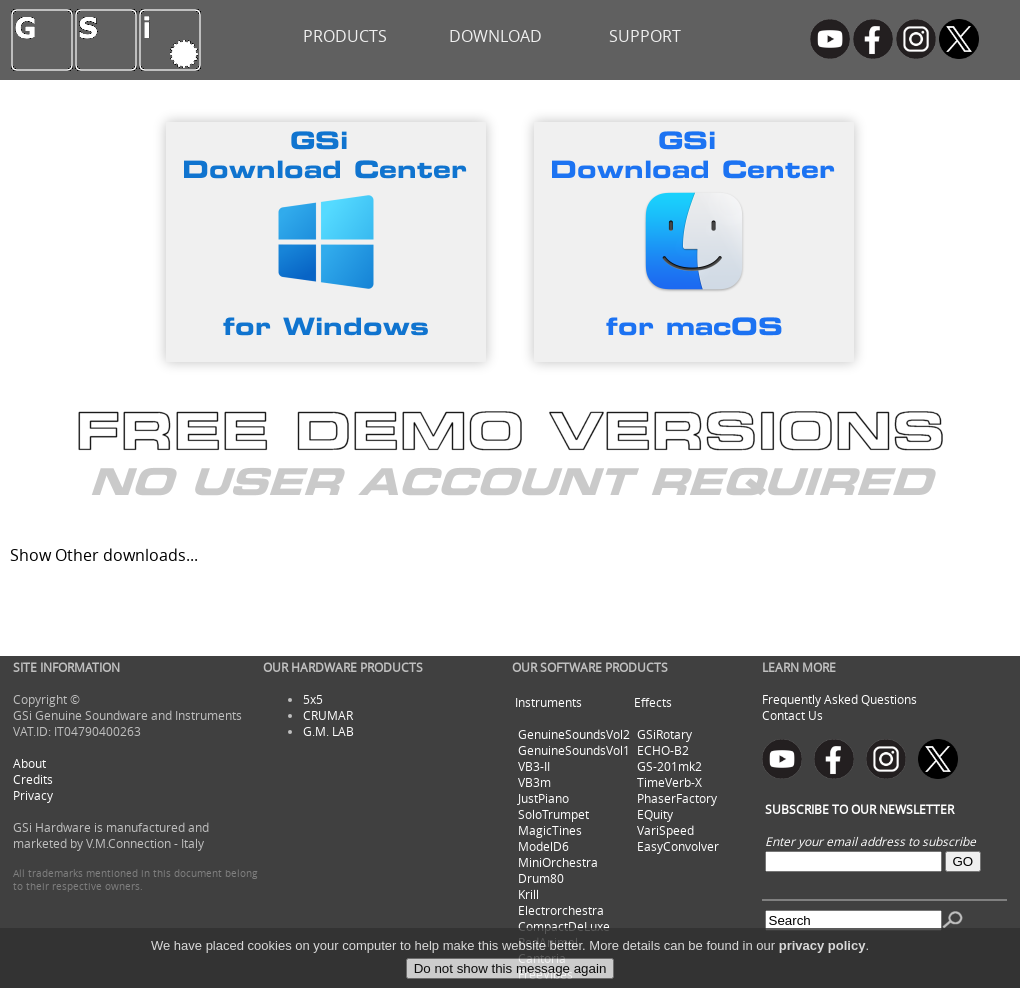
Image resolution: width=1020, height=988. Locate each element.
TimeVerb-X (669, 782)
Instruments (548, 702)
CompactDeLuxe (564, 926)
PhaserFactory (677, 798)
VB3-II (534, 766)
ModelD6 (543, 846)
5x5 (313, 699)
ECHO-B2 (663, 750)
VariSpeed (665, 830)
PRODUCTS (345, 36)
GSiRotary (664, 734)
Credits (33, 779)
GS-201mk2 (669, 766)
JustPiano (543, 798)
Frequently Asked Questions (839, 699)
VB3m (534, 782)
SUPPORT (645, 36)
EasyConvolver (678, 846)
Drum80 (541, 878)
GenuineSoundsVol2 (574, 734)
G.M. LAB (328, 731)
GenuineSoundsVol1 (574, 750)
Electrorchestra (561, 910)
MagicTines (550, 830)
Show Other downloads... (104, 555)
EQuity (655, 814)
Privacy (33, 795)
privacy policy (822, 964)
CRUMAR (328, 715)
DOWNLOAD (495, 36)
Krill (528, 894)
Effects (653, 702)
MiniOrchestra (558, 862)
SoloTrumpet (553, 814)
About (29, 763)
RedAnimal (548, 942)
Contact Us (792, 715)
